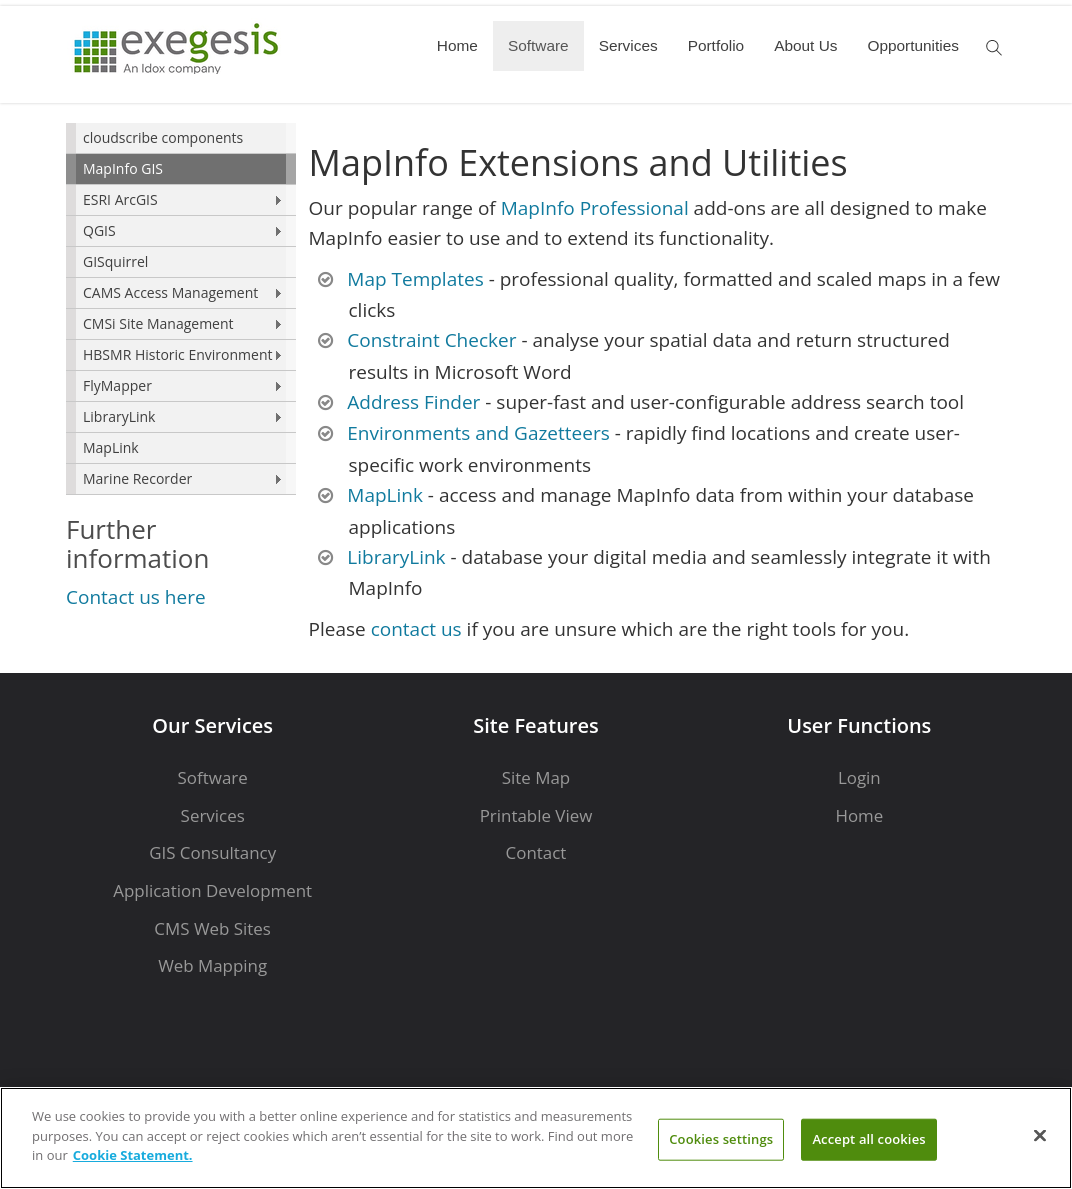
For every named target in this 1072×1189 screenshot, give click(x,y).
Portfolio (716, 45)
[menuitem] (181, 138)
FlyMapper (117, 385)
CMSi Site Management (158, 323)
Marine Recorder (137, 478)
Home (457, 45)
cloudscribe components (163, 137)
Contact (536, 852)
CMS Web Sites (212, 928)
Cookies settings (721, 1139)
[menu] (181, 309)
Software (538, 45)
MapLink (111, 447)
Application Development (212, 890)
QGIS (99, 230)
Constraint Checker (431, 340)
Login (859, 777)
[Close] (1040, 1136)
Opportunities (913, 45)
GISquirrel (115, 261)
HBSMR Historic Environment (177, 354)
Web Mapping (212, 965)
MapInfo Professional (595, 208)
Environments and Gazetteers (478, 433)
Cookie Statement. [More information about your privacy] (133, 1155)
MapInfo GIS (123, 168)
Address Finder (413, 402)
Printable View (536, 815)
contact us (416, 629)
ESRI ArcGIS (120, 199)
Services (628, 45)
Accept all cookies (868, 1139)
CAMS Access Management (170, 292)
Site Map (536, 777)
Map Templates (415, 279)
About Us (805, 45)
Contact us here (136, 597)
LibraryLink (119, 416)
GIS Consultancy (212, 852)
